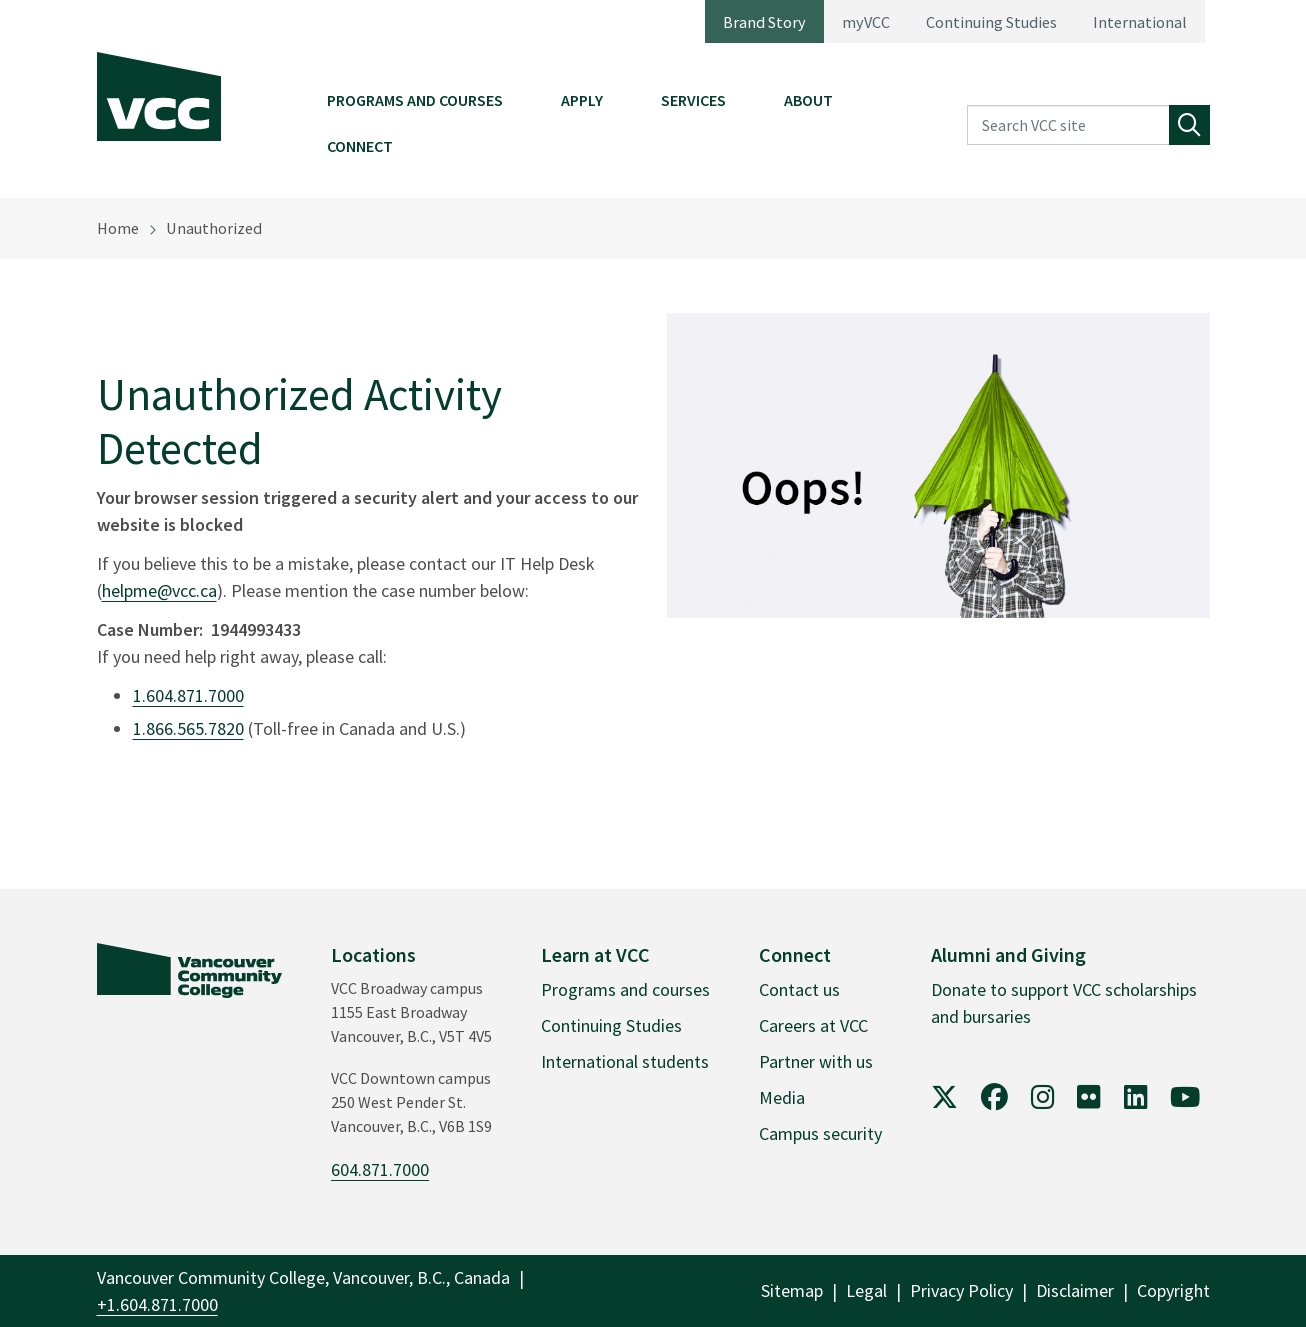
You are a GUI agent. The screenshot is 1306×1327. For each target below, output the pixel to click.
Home (118, 228)
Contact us (799, 989)
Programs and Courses (415, 100)
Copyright (1173, 1290)
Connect (360, 146)
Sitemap (792, 1290)
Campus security (820, 1133)
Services (693, 100)
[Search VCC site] (1068, 125)
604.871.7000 (380, 1169)
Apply (582, 100)
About (808, 100)
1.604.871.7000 (188, 695)
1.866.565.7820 (188, 728)
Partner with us (816, 1061)
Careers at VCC (813, 1025)
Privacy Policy (961, 1290)
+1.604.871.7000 (157, 1304)
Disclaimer (1075, 1290)
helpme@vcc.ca (159, 590)
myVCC (866, 22)
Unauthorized (214, 228)
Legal (866, 1290)
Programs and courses (625, 989)
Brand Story (764, 22)
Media (782, 1097)
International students (625, 1061)
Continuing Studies (991, 22)
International (1140, 22)
